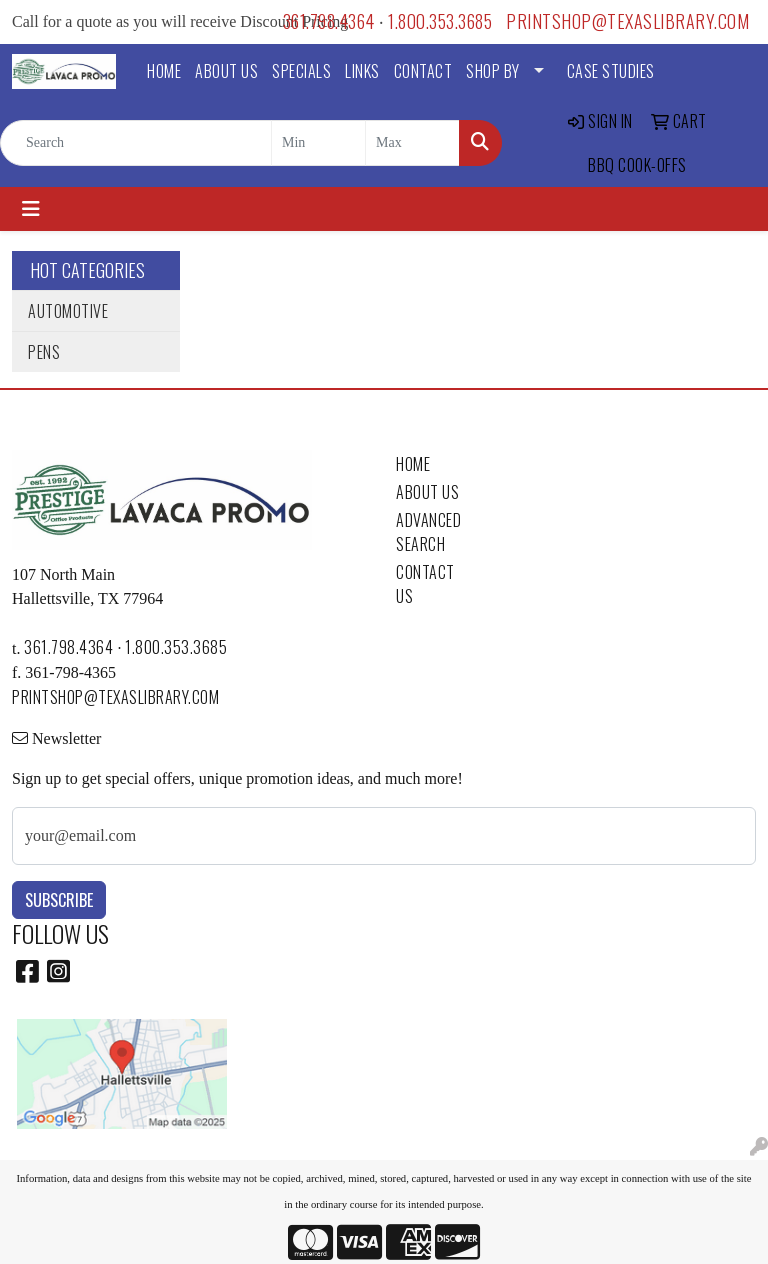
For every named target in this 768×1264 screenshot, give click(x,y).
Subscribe (59, 900)
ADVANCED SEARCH (428, 532)
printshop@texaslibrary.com (627, 21)
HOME (164, 71)
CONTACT (423, 71)
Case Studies (611, 71)
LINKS (362, 71)
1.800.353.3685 (440, 21)
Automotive (68, 311)
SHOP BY (493, 71)
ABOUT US (226, 71)
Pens (44, 352)
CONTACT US (425, 584)
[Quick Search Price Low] (318, 143)
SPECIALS (301, 71)
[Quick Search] (136, 143)
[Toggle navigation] (31, 209)
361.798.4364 (329, 21)
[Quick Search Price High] (412, 143)
